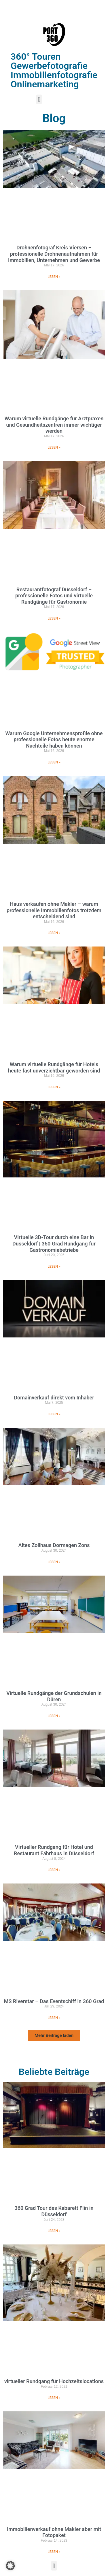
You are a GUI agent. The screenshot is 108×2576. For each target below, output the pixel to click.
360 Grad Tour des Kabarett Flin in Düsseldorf (54, 2211)
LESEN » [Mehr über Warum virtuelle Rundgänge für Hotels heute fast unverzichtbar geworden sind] (54, 1087)
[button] (39, 99)
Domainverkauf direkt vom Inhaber (54, 1398)
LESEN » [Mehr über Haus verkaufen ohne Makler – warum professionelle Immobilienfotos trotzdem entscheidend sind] (54, 933)
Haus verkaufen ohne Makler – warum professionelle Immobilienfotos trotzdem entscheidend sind (54, 910)
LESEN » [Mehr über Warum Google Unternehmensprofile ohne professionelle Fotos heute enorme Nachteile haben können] (54, 762)
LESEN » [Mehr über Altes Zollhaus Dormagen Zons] (54, 1562)
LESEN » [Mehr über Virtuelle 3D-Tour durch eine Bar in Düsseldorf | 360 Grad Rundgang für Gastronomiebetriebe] (54, 1267)
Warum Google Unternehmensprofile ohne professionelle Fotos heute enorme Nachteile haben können (54, 739)
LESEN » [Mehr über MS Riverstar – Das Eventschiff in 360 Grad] (54, 2018)
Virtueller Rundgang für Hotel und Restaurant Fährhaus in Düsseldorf (54, 1850)
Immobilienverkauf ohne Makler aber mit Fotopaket (54, 2532)
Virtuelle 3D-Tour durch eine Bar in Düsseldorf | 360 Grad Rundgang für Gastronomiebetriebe (54, 1243)
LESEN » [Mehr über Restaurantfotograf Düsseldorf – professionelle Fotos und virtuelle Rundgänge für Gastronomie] (54, 618)
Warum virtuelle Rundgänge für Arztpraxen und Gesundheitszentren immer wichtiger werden (54, 424)
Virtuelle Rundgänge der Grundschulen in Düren (54, 1696)
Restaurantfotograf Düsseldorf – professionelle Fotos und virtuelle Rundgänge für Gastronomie (54, 595)
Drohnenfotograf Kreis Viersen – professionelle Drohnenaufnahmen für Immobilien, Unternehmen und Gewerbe (54, 253)
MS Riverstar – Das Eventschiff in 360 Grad (54, 2001)
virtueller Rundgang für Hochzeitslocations (54, 2381)
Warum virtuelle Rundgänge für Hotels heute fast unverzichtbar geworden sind (54, 1067)
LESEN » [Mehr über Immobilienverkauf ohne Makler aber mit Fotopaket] (54, 2552)
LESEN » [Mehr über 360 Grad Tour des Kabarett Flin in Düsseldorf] (54, 2231)
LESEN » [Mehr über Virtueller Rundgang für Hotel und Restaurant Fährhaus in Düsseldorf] (54, 1870)
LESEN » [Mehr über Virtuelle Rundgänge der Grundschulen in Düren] (54, 1716)
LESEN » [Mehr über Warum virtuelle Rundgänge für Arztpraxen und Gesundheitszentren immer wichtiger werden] (54, 447)
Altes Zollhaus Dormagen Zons (54, 1545)
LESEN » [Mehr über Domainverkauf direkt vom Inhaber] (54, 1414)
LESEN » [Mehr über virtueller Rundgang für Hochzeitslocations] (54, 2398)
